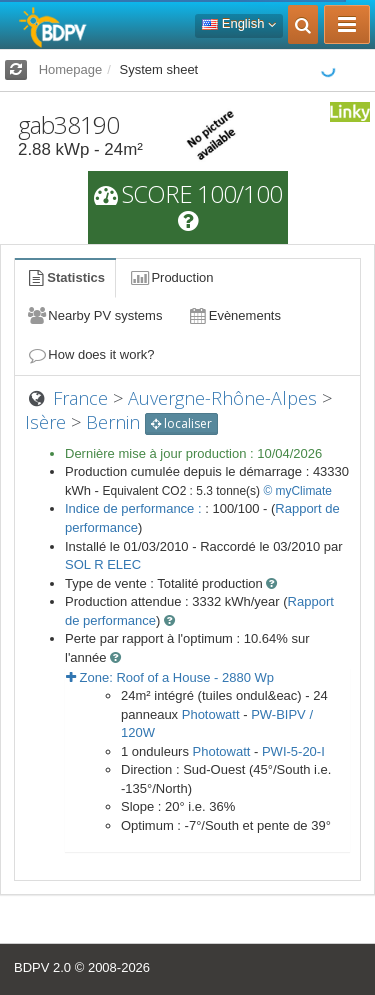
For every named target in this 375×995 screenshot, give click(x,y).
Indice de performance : (135, 508)
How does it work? (90, 354)
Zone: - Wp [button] (170, 677)
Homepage (71, 69)
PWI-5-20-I (293, 751)
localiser (181, 423)
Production (171, 277)
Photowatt (211, 714)
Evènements (233, 315)
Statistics (65, 277)
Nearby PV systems (94, 315)
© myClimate (297, 491)
